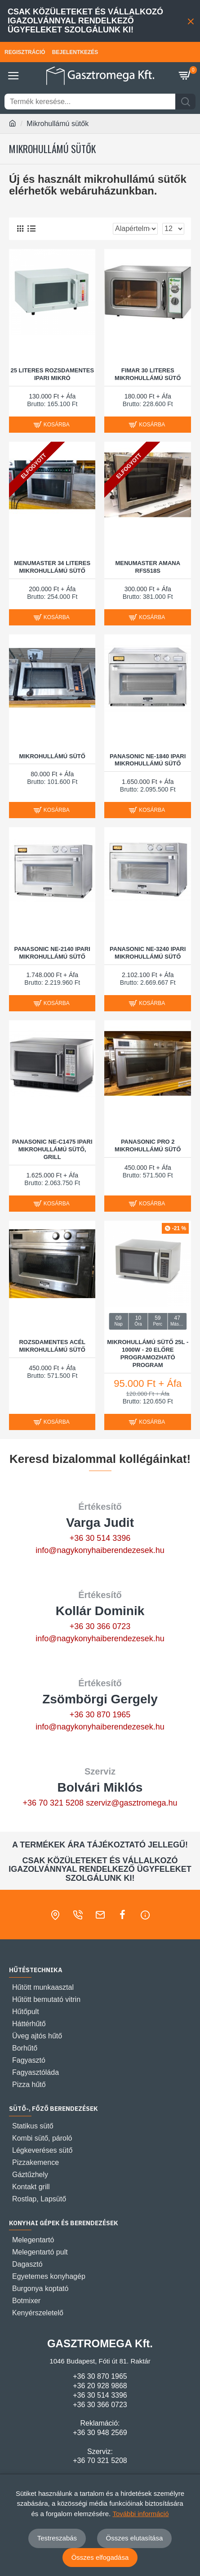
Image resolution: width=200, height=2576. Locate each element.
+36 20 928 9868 (100, 2386)
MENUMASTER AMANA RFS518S (147, 567)
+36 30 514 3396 (100, 1538)
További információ (140, 2513)
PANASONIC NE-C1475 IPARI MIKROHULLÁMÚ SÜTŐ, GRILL (52, 1149)
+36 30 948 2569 (100, 2432)
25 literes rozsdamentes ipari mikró (52, 374)
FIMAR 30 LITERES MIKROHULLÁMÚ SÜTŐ (148, 374)
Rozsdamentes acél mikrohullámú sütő (52, 1346)
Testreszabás (57, 2538)
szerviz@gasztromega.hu (131, 1802)
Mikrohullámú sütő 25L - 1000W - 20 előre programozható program (147, 1353)
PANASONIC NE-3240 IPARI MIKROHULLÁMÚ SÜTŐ (148, 953)
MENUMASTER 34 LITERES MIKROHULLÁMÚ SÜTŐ (52, 567)
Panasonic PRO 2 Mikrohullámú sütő (148, 1145)
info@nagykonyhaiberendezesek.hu (100, 1550)
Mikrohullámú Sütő (52, 756)
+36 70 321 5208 (53, 1802)
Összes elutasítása (134, 2538)
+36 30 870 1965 (100, 1714)
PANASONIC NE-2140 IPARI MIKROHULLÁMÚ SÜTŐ (52, 953)
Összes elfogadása (100, 2557)
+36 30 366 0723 (100, 1626)
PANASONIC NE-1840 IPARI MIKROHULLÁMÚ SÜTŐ (148, 760)
